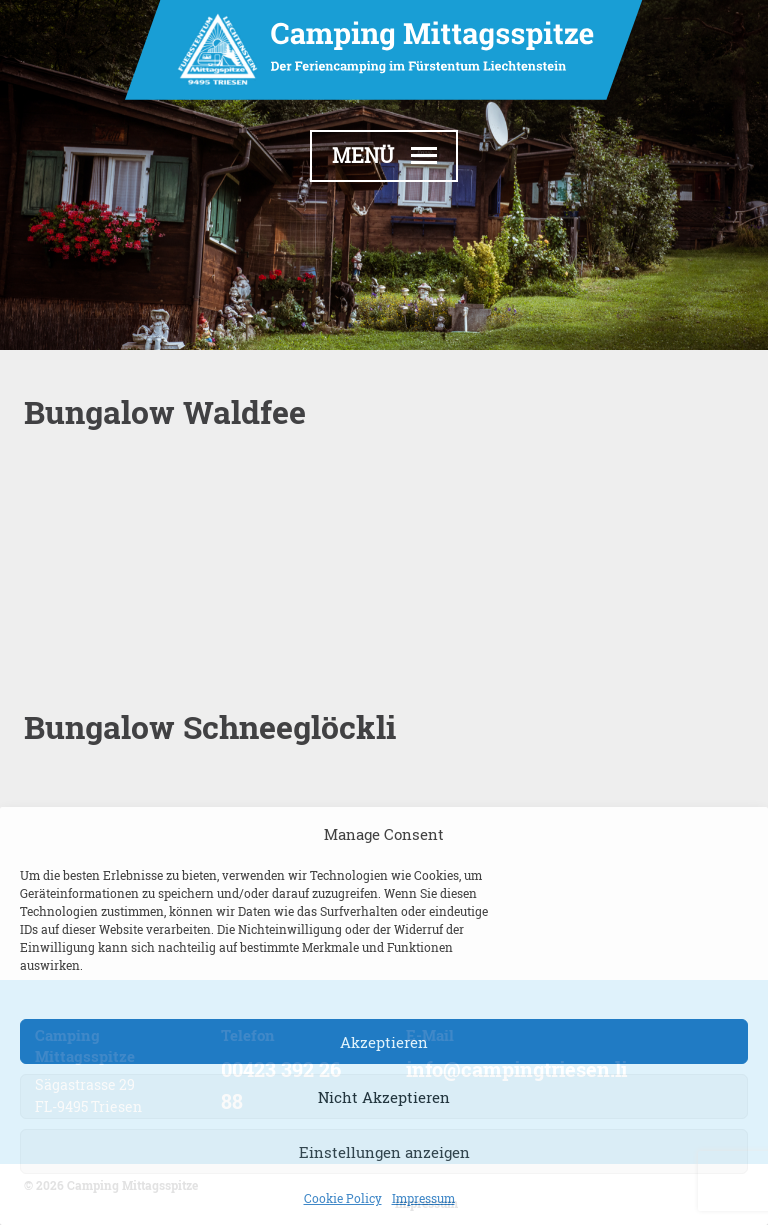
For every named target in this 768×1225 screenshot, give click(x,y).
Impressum (423, 1198)
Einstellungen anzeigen (384, 1152)
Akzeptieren (384, 1042)
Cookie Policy (343, 1198)
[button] (384, 156)
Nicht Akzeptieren (384, 1097)
